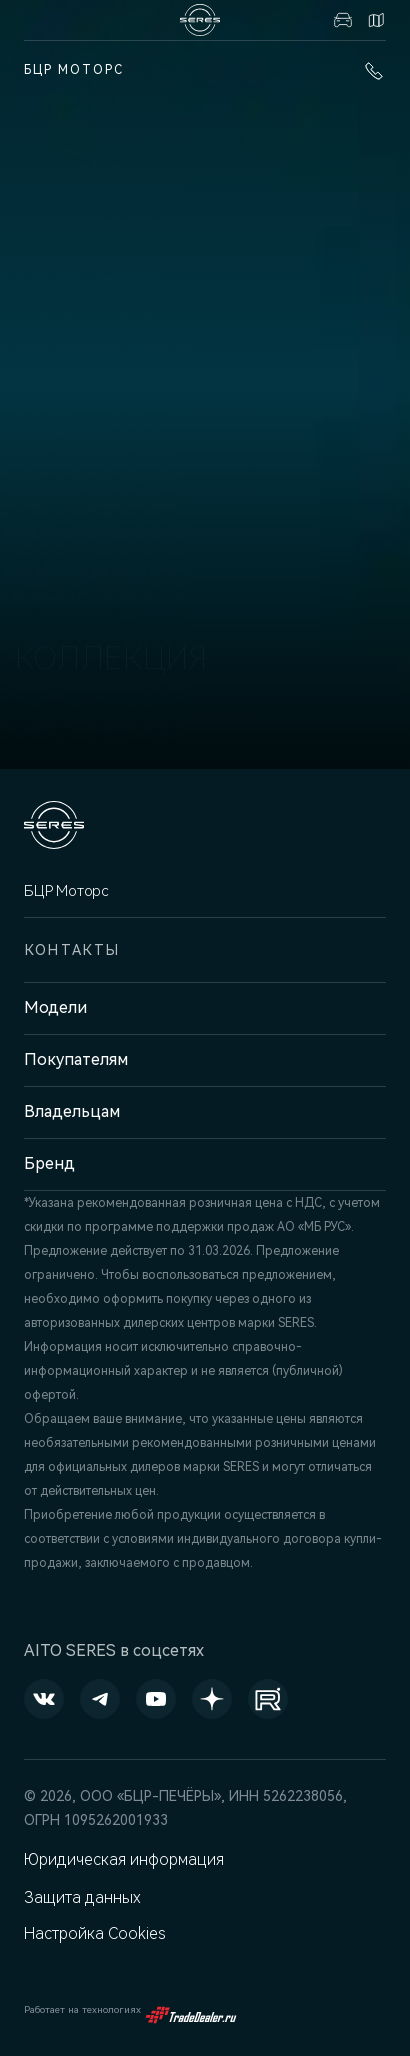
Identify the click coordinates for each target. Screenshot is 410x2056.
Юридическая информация (124, 1859)
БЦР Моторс (74, 70)
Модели (55, 1007)
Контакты (376, 20)
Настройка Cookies (95, 1933)
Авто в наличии (343, 20)
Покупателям (76, 1059)
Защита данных (82, 1897)
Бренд (49, 1163)
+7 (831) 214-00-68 (374, 71)
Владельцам (72, 1111)
